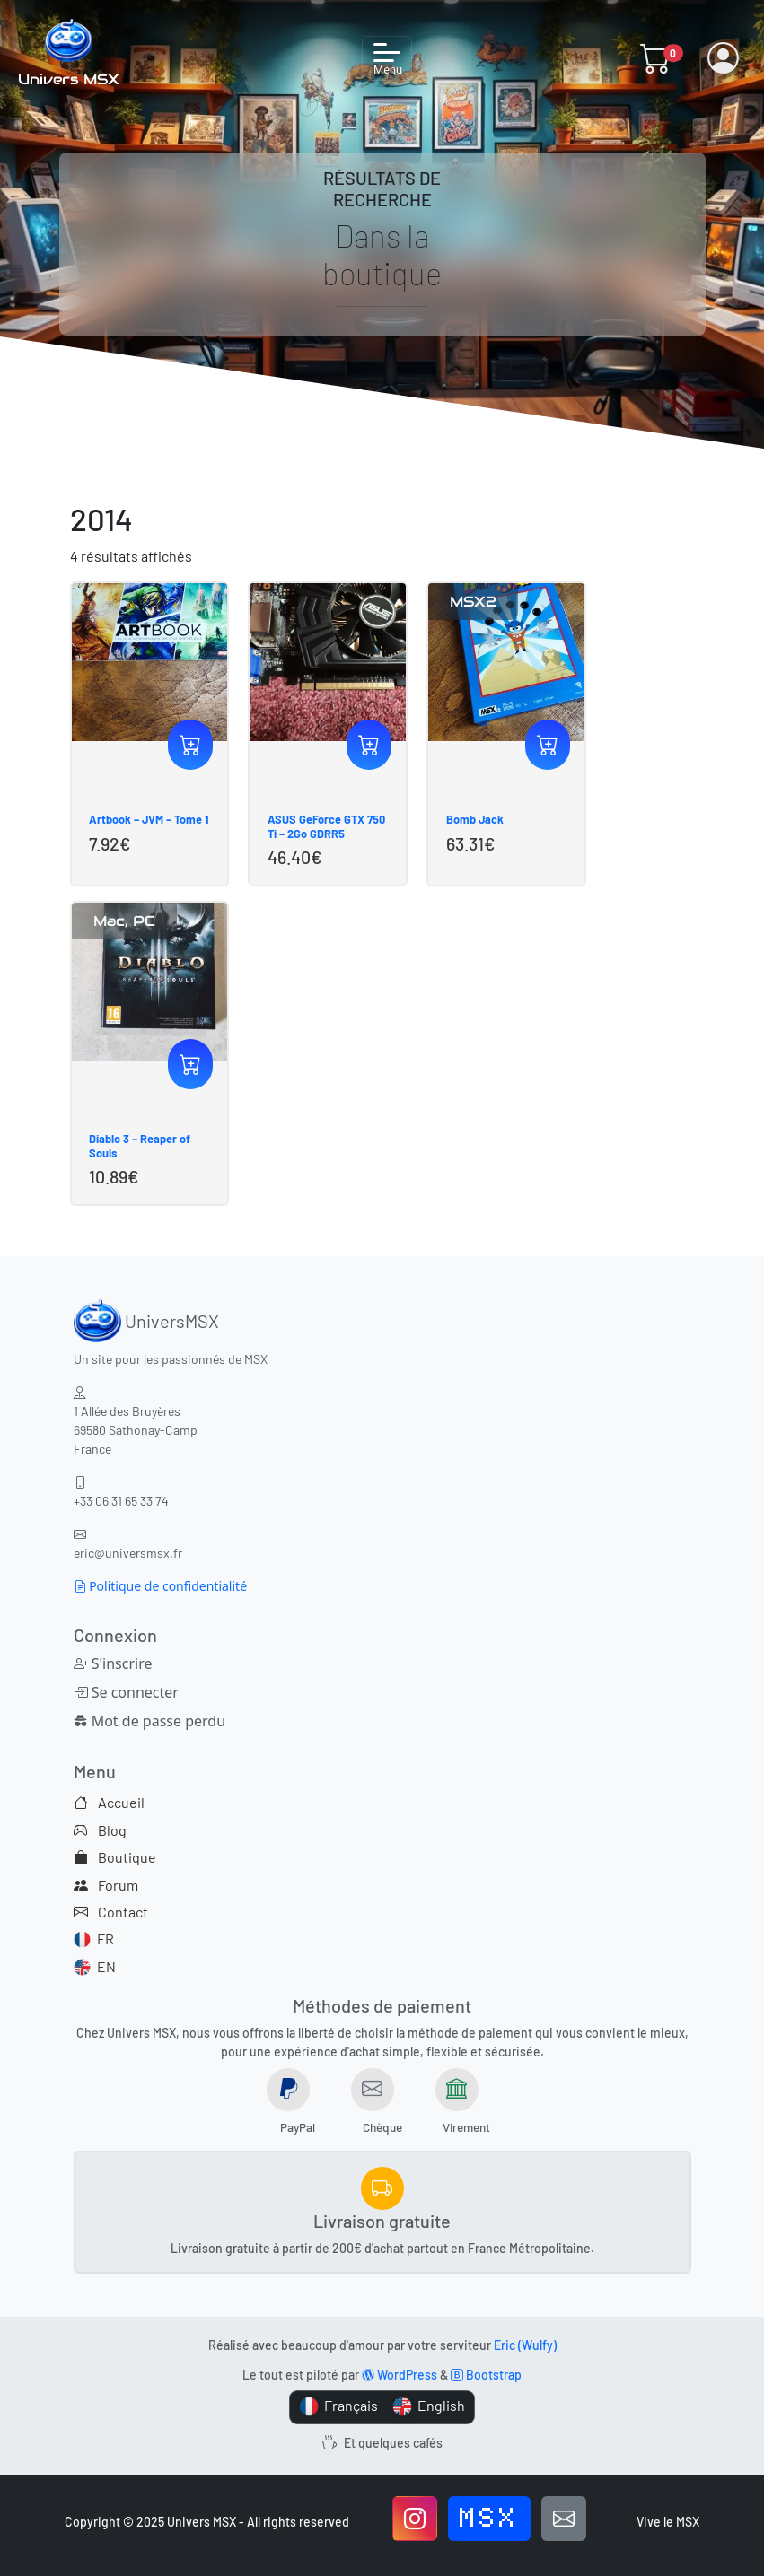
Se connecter (126, 1692)
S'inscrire (113, 1663)
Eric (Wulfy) (525, 2345)
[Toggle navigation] (387, 58)
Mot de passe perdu (150, 1721)
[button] (656, 58)
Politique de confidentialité (161, 1585)
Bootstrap (486, 2374)
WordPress (399, 2374)
